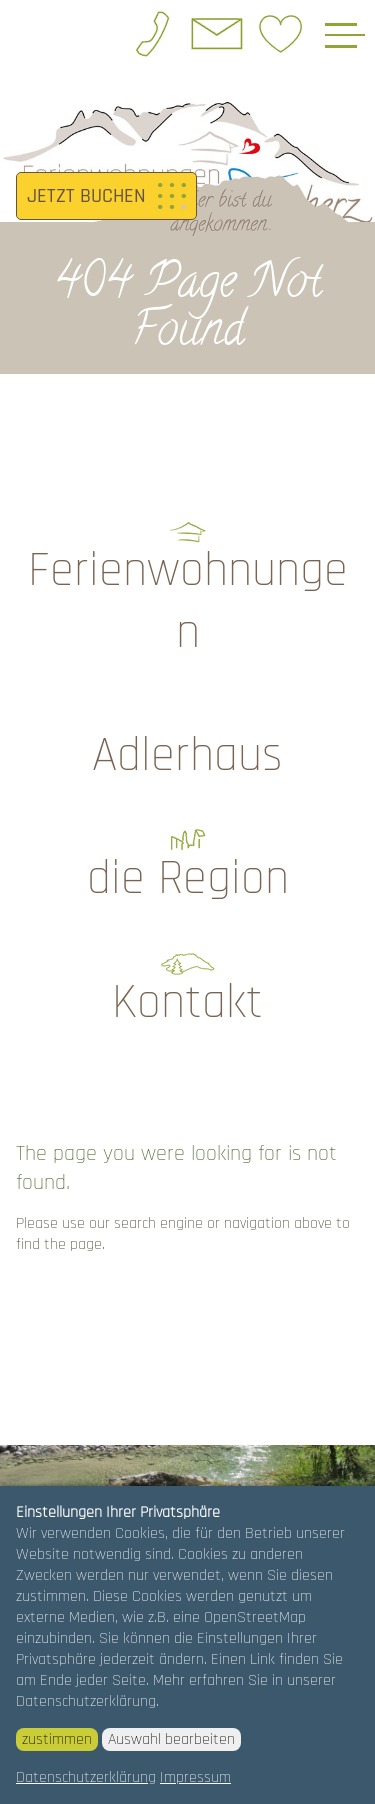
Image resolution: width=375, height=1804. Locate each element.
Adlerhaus (187, 756)
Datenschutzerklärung (86, 1777)
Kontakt (187, 1003)
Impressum (195, 1777)
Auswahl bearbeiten (171, 1739)
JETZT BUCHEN (86, 196)
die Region (188, 879)
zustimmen (57, 1739)
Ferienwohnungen (188, 602)
